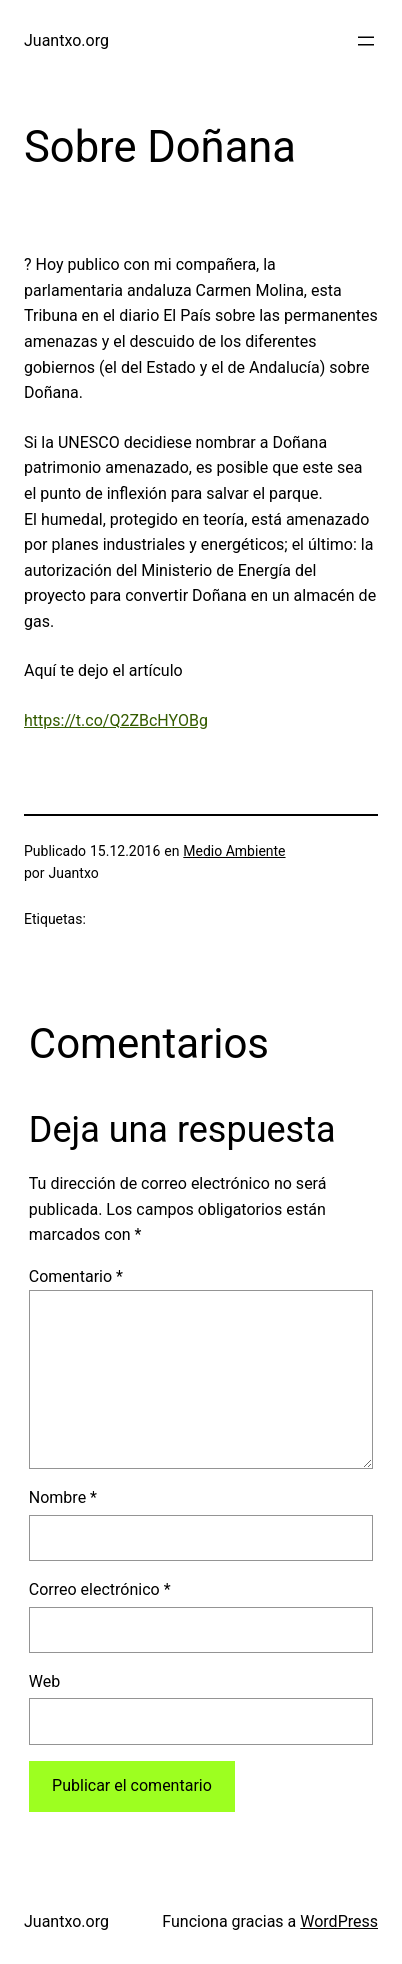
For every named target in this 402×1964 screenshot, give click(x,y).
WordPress (339, 1921)
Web (44, 1681)
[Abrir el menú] (366, 41)
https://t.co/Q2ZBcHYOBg (116, 720)
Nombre (63, 1497)
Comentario (76, 1276)
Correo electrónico (100, 1589)
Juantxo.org (66, 40)
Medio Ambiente (234, 851)
